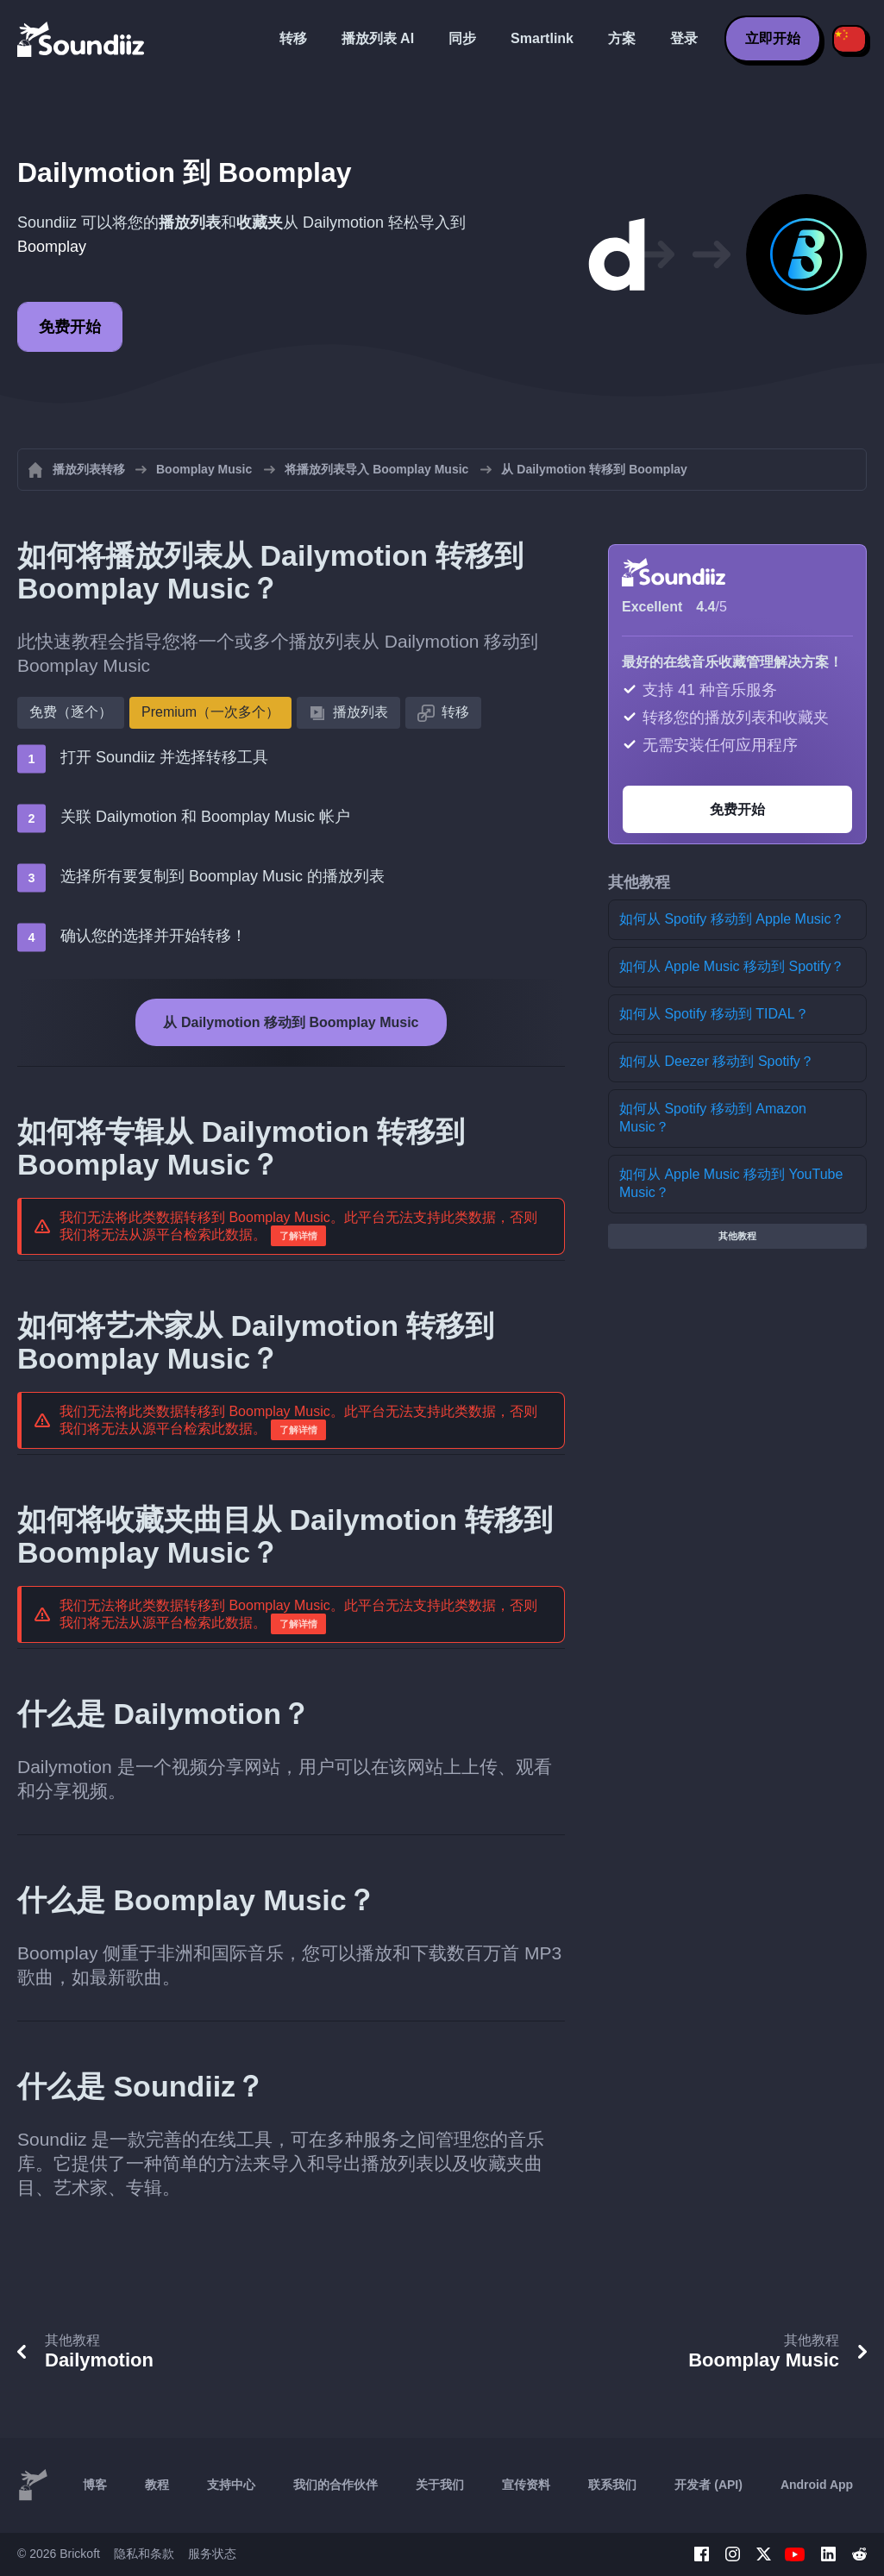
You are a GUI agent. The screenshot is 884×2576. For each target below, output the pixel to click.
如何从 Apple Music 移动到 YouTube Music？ (731, 1183)
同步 (462, 38)
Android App (817, 2484)
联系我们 (612, 2484)
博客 (95, 2484)
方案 (622, 38)
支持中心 (231, 2484)
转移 (293, 38)
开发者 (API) (708, 2484)
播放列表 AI (378, 38)
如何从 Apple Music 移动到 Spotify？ (731, 966)
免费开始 (70, 326)
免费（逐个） (70, 712)
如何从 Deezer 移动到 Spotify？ (716, 1061)
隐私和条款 (144, 2553)
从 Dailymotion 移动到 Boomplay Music (290, 1022)
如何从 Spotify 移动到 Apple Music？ (731, 919)
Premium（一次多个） (210, 712)
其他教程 (737, 1236)
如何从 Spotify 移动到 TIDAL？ (714, 1013)
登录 (684, 38)
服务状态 (212, 2553)
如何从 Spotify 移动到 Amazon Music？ (712, 1117)
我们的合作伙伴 (335, 2484)
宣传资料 (526, 2484)
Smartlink (542, 38)
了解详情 (298, 1236)
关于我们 (440, 2484)
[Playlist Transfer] (82, 38)
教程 (157, 2484)
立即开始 (772, 38)
